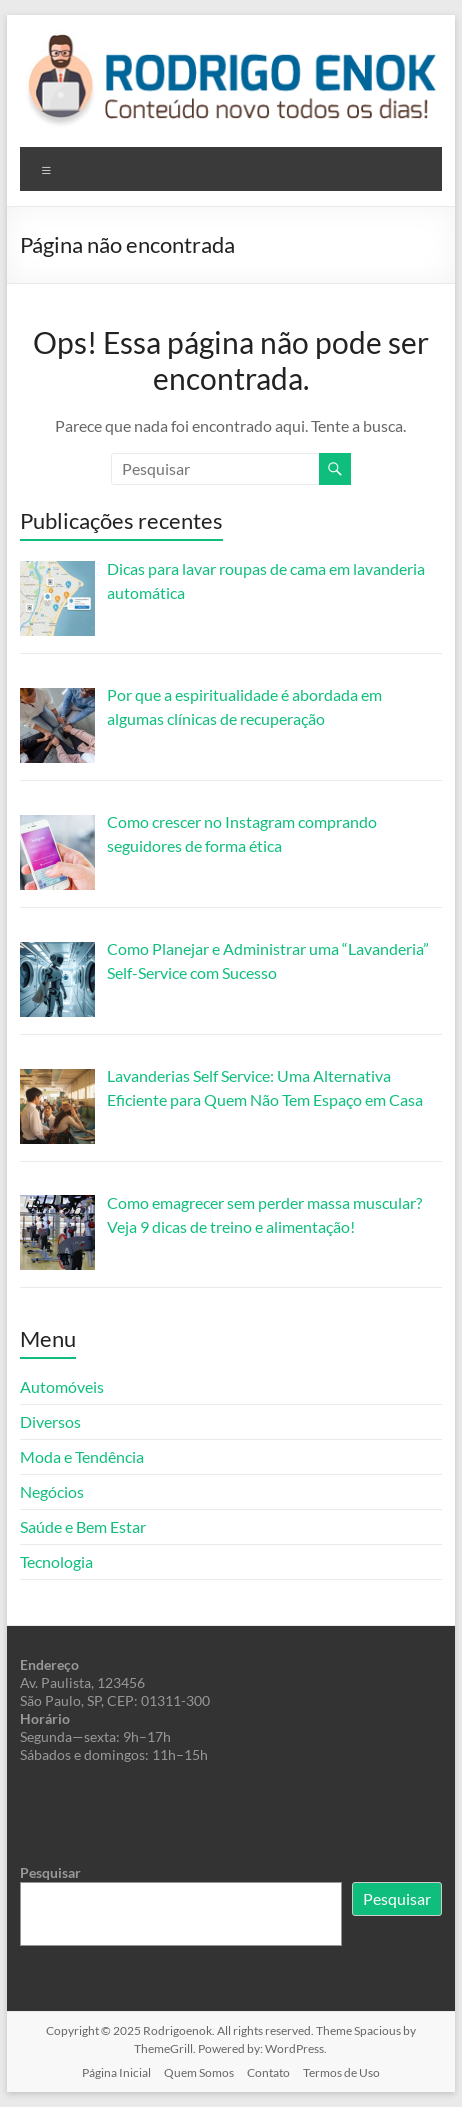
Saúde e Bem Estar (83, 1526)
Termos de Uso (341, 2072)
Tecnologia (56, 1561)
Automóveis (62, 1386)
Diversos (50, 1421)
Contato (268, 2072)
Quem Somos (199, 2072)
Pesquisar (50, 1872)
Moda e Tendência (82, 1456)
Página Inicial (116, 2072)
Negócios (52, 1491)
